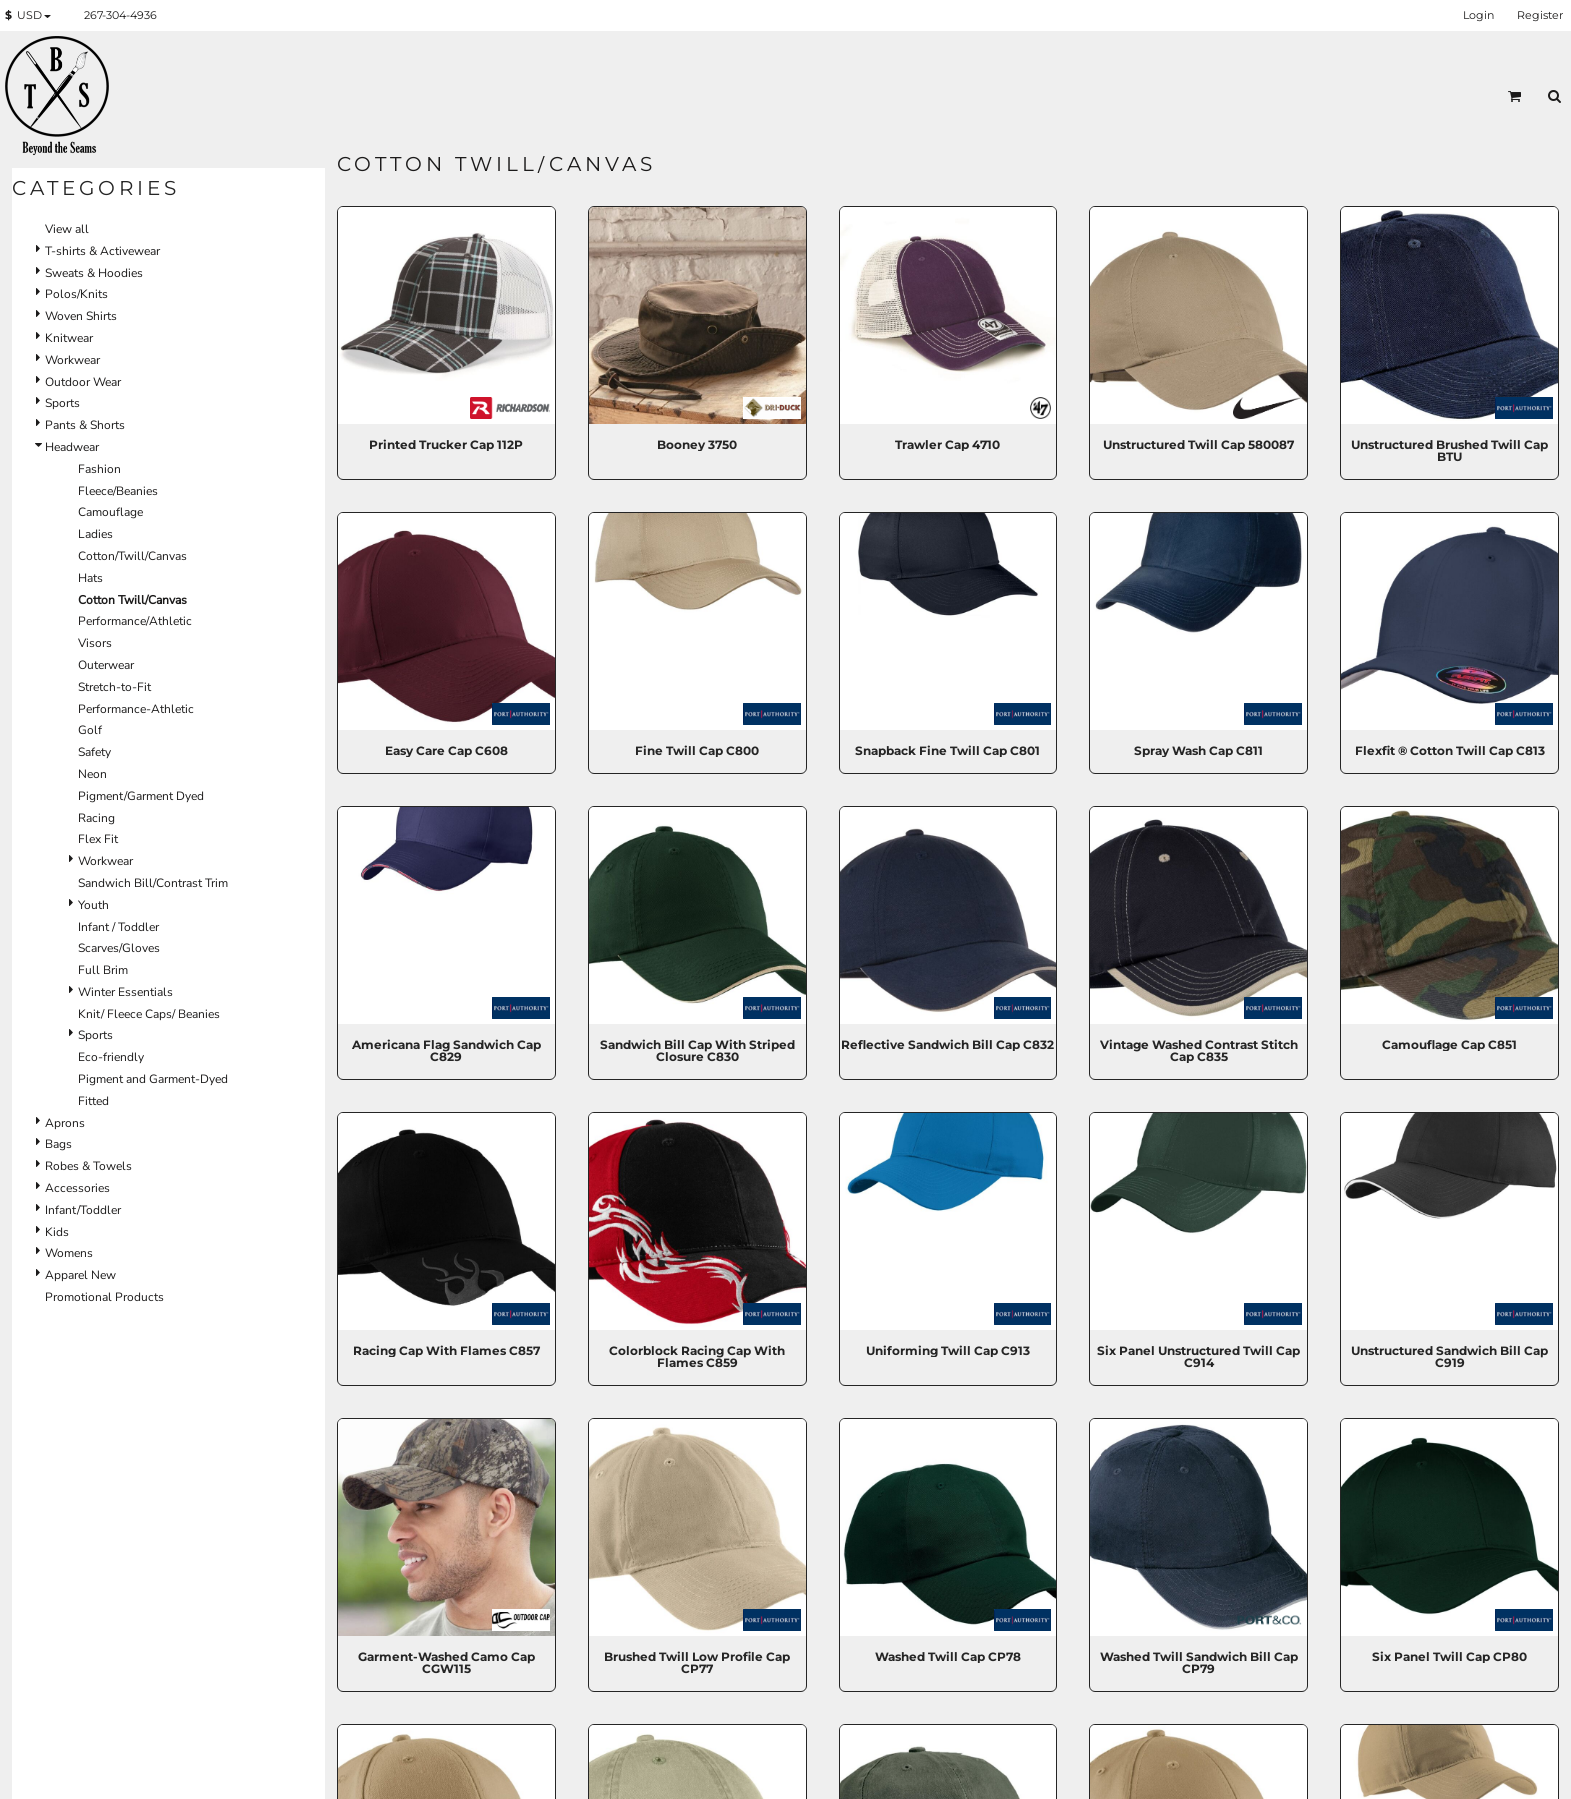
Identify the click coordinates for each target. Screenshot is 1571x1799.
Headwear (72, 447)
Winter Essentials (125, 992)
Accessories (77, 1188)
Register (1540, 15)
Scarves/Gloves (119, 948)
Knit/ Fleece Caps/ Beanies (149, 1014)
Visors (95, 643)
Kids (57, 1232)
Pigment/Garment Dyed (141, 796)
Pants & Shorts (85, 425)
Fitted (93, 1101)
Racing (96, 818)
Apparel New (80, 1275)
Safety (94, 752)
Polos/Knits (76, 294)
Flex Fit (98, 839)
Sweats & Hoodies (94, 273)
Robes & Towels (88, 1166)
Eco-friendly (111, 1057)
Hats (90, 578)
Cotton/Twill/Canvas (132, 556)
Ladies (95, 534)
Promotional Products (104, 1297)
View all (67, 229)
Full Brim (103, 970)
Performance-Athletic (136, 709)
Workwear (72, 360)
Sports (62, 403)
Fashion (99, 469)
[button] (32, 16)
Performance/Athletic (135, 621)
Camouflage (110, 512)
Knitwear (69, 338)
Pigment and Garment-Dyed (153, 1079)
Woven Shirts (81, 316)
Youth (93, 905)
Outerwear (106, 665)
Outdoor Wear (83, 382)
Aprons (65, 1123)
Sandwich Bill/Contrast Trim (153, 883)
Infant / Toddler (118, 927)
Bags (58, 1144)
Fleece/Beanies (118, 491)
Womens (69, 1253)
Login (1478, 15)
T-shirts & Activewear (102, 251)
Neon (92, 774)
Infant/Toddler (83, 1210)
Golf (90, 730)
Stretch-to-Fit (114, 687)
